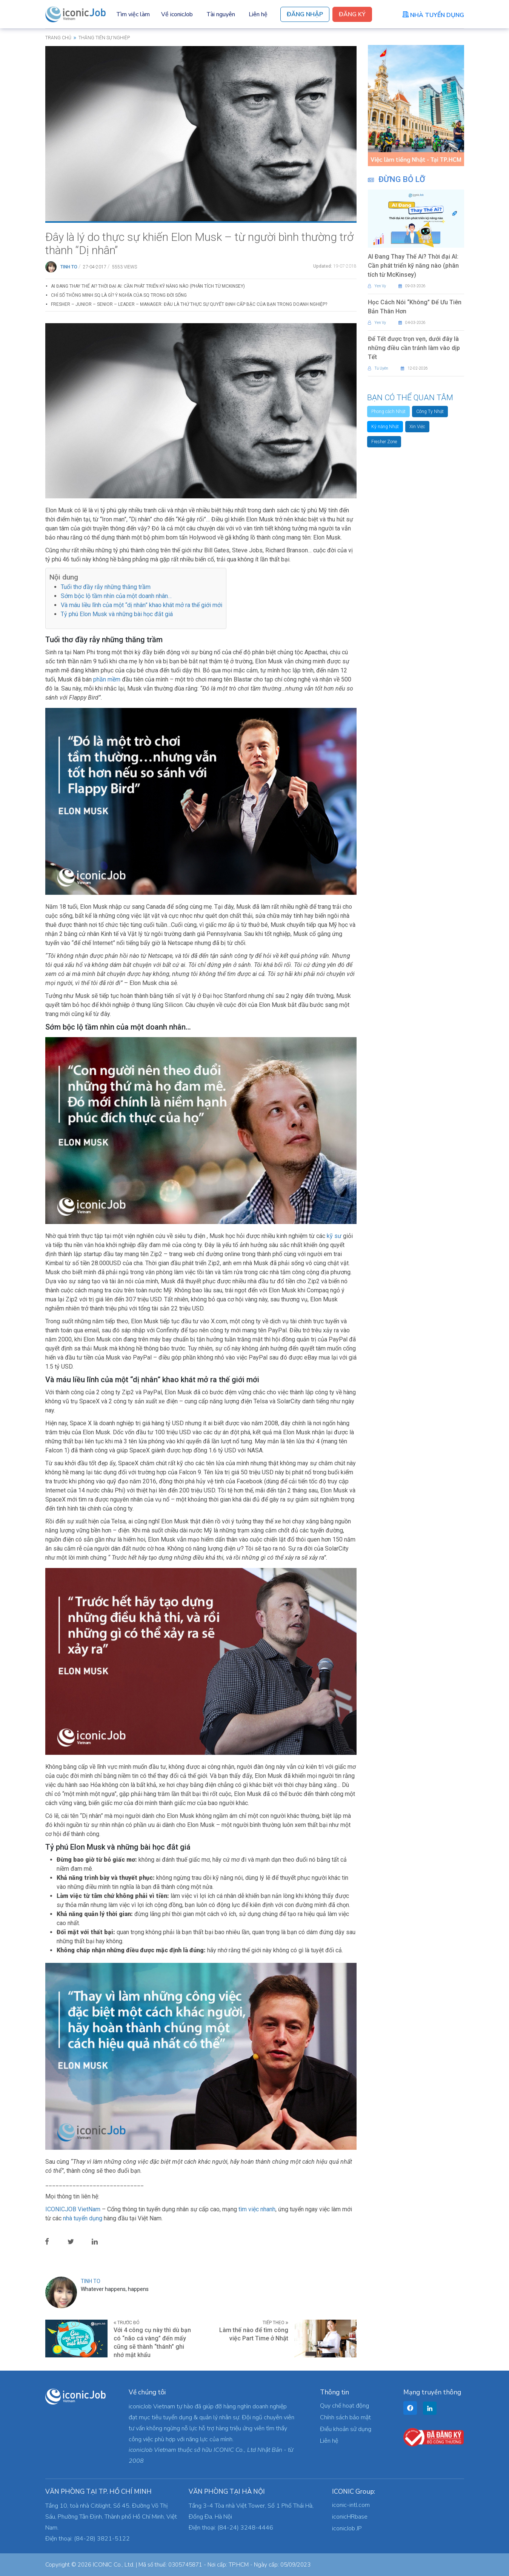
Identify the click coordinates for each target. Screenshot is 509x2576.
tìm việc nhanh (256, 2209)
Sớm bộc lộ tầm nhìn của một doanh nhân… (116, 596)
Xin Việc (417, 426)
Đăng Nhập (305, 14)
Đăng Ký (352, 14)
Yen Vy (377, 286)
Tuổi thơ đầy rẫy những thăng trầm (106, 586)
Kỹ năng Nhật (385, 426)
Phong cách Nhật (388, 411)
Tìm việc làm (133, 14)
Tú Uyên (378, 368)
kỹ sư (334, 1235)
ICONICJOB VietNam (73, 2209)
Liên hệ (258, 14)
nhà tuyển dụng (82, 2218)
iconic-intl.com (351, 2505)
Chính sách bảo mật (345, 2417)
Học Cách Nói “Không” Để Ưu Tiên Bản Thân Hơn (414, 307)
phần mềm (106, 679)
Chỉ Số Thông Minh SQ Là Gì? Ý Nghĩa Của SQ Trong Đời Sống (119, 295)
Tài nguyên (220, 14)
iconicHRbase (350, 2517)
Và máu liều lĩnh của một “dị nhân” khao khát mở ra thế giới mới (141, 605)
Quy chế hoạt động (344, 2406)
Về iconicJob (177, 14)
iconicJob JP (347, 2528)
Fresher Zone (384, 441)
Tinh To (68, 267)
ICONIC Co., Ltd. (113, 2565)
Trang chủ (58, 37)
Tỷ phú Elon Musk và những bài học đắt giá (117, 614)
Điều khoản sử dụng (345, 2429)
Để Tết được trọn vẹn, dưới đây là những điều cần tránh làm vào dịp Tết (414, 348)
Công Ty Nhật (430, 411)
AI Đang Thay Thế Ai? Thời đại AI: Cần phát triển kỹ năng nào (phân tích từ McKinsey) (148, 286)
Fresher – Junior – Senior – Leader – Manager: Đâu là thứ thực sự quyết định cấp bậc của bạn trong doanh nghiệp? (189, 304)
